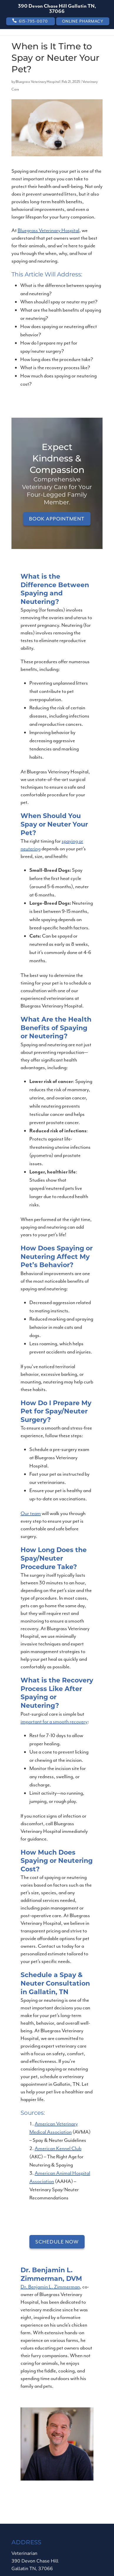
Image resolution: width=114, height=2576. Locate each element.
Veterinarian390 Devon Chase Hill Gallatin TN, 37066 (34, 2561)
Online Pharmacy (82, 21)
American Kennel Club (58, 2148)
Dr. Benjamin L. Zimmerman (50, 2286)
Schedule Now (57, 2242)
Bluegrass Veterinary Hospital (38, 81)
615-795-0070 (33, 21)
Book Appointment (57, 518)
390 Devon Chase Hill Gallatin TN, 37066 (57, 8)
